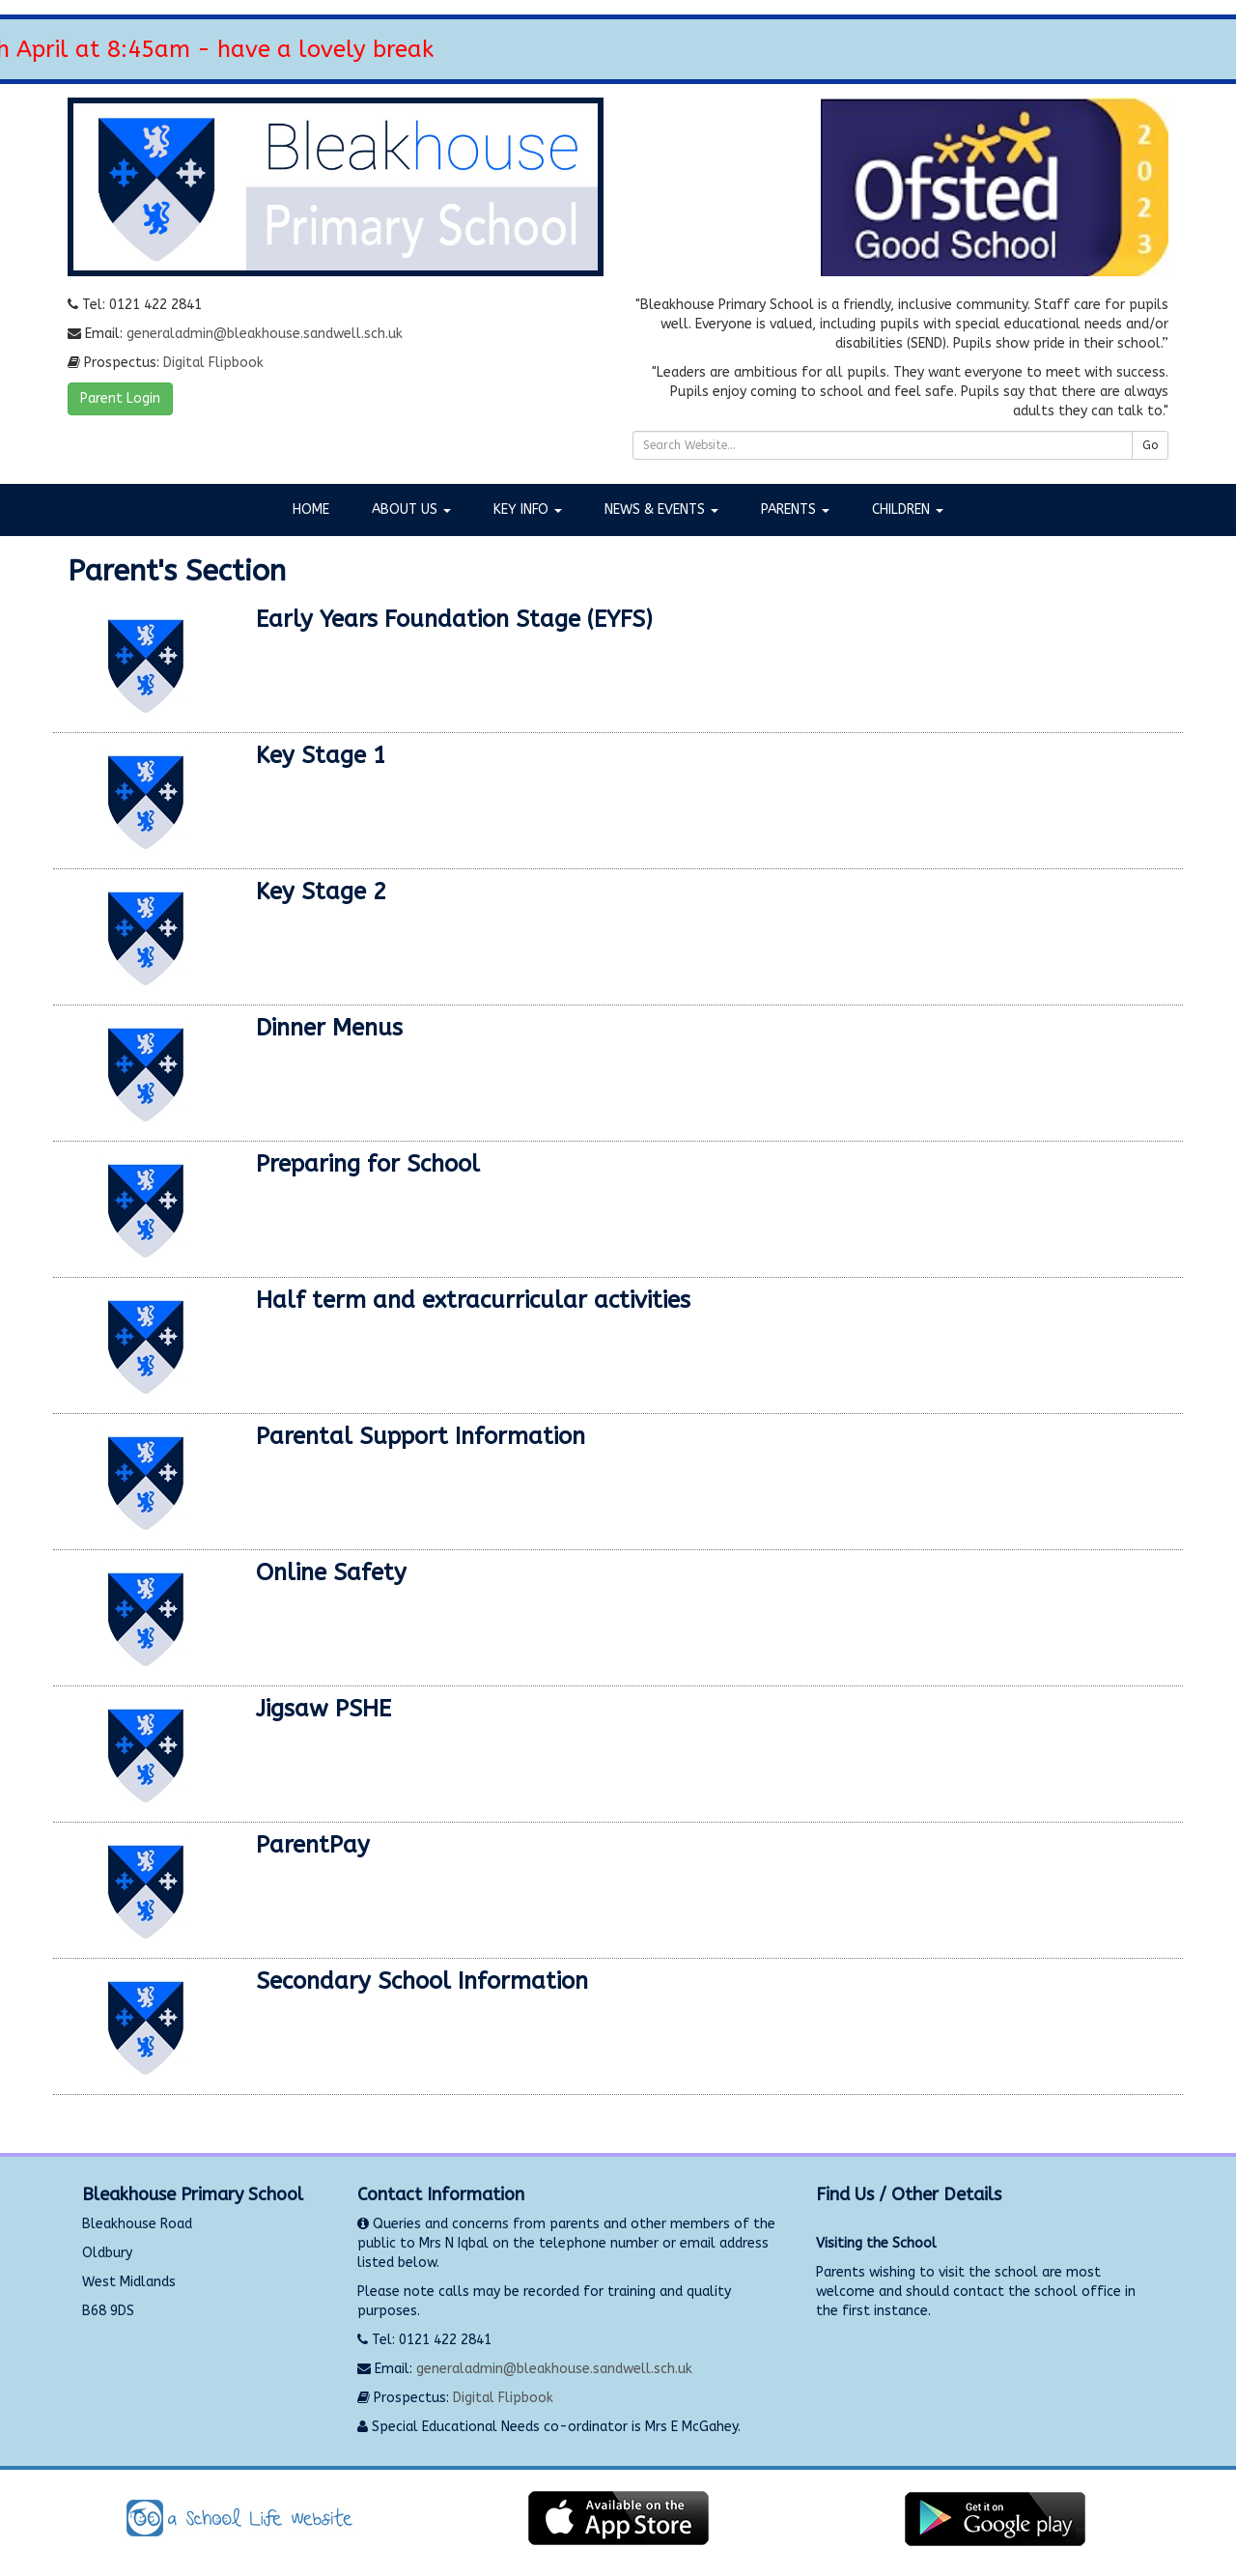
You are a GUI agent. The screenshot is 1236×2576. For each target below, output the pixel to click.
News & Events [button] (661, 509)
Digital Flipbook (213, 362)
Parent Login (120, 398)
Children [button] (907, 509)
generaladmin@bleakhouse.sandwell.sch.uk (264, 334)
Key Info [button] (527, 509)
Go (1150, 445)
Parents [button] (795, 509)
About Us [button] (411, 509)
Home (311, 509)
